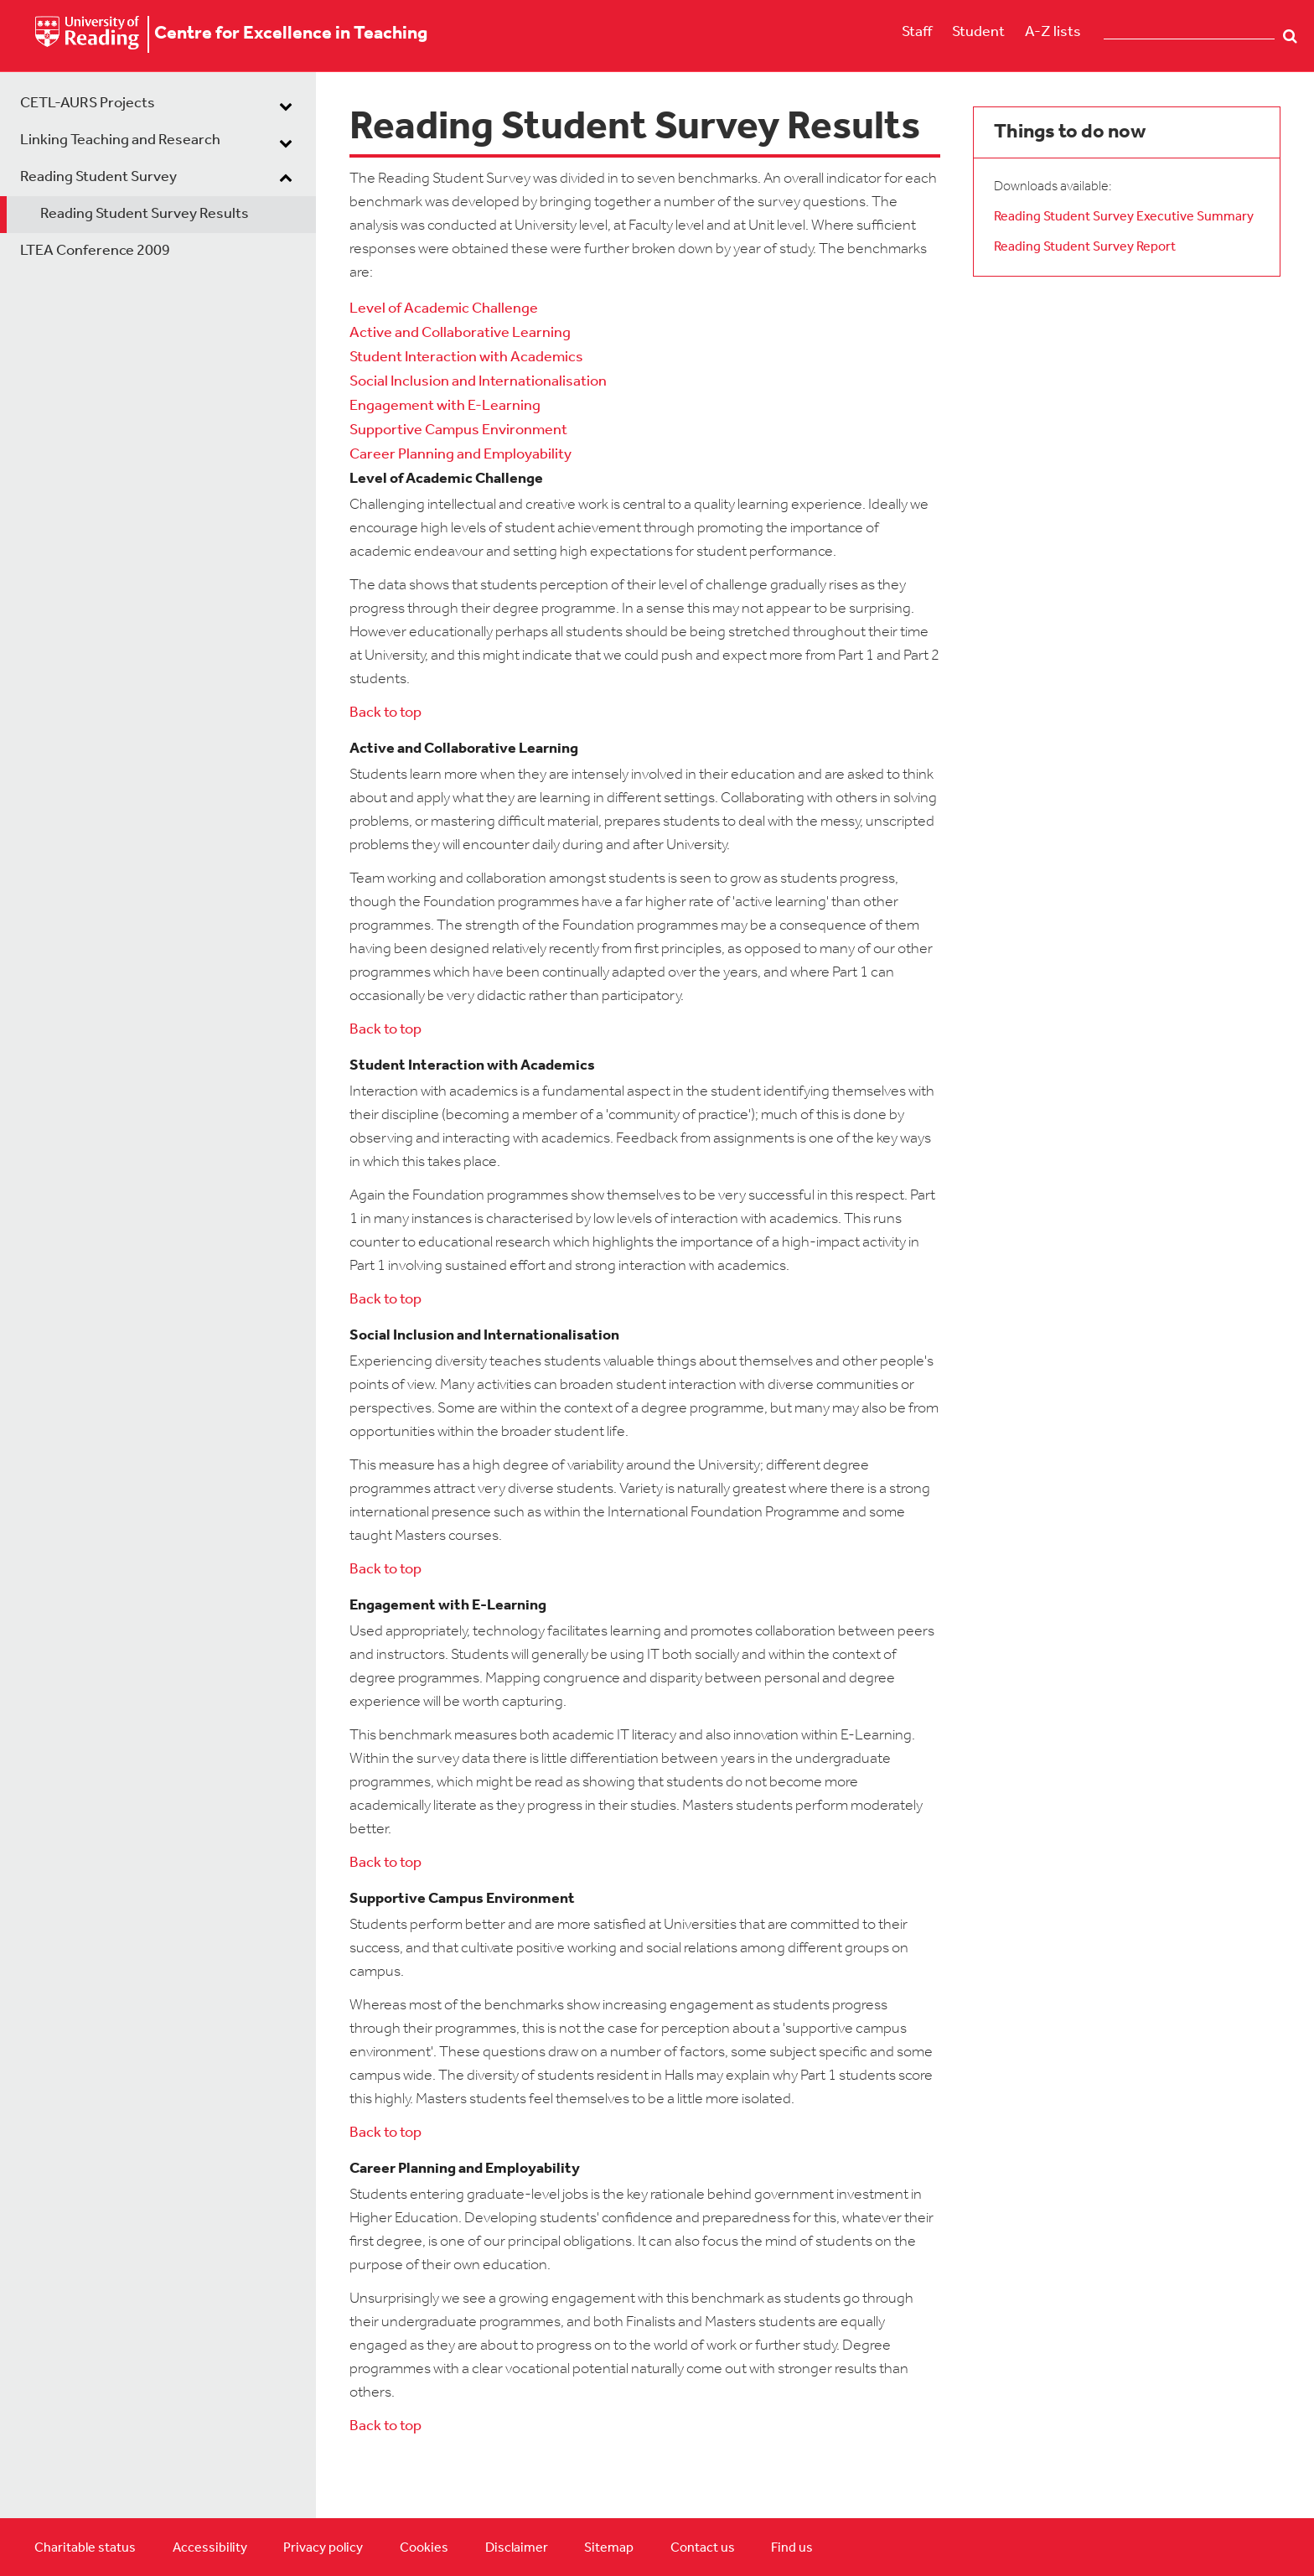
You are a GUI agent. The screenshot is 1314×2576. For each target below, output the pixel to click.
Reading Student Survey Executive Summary (1124, 217)
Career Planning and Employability (460, 455)
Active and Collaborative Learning (460, 333)
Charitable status (85, 2548)
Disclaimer (516, 2548)
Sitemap (609, 2548)
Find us (792, 2548)
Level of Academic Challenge (443, 309)
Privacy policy (323, 2548)
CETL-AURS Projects (87, 103)
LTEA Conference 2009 (95, 251)
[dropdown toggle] (285, 105)
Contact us (702, 2548)
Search (1290, 36)
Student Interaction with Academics (466, 357)
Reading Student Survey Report (1085, 247)
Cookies (424, 2548)
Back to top (385, 713)
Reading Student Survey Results (144, 214)
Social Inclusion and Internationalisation (478, 382)
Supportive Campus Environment (458, 430)
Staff (917, 32)
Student (978, 32)
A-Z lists (1053, 32)
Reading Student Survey (98, 177)
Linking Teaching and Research (120, 140)
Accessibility (210, 2548)
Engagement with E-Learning (445, 406)
